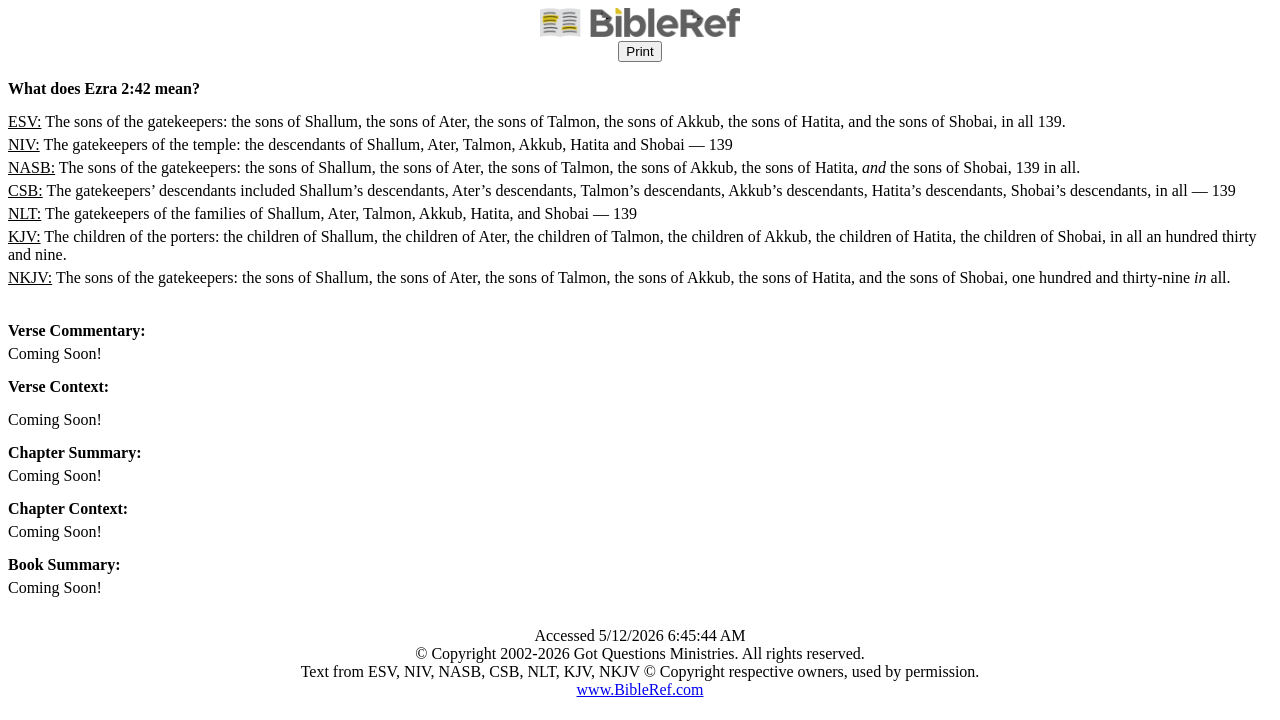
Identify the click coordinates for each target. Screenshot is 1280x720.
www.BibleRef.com (640, 689)
